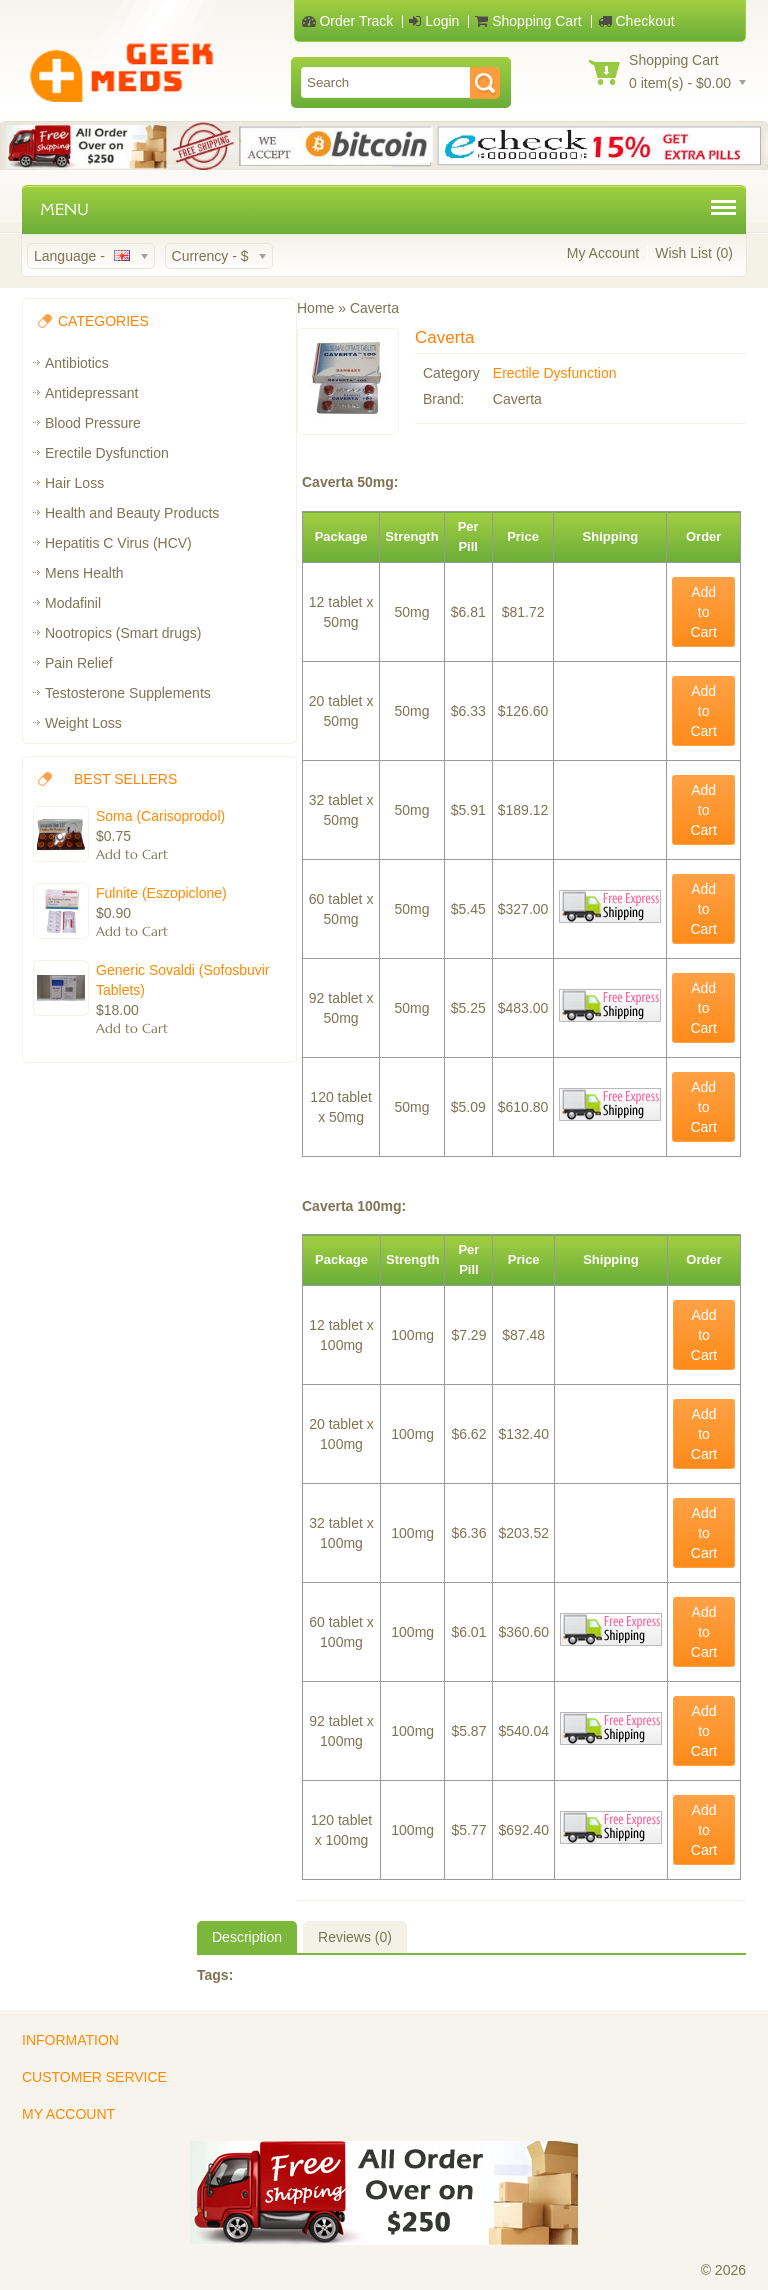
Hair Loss (74, 483)
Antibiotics (77, 363)
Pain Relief (79, 663)
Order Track (348, 21)
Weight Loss (83, 723)
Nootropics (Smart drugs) (123, 633)
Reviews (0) (355, 1937)
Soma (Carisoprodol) (160, 816)
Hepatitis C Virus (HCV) (118, 543)
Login (434, 21)
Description (247, 1937)
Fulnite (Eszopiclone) (161, 893)
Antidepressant (91, 393)
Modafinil (73, 603)
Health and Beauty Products (132, 513)
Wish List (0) (694, 253)
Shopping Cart (528, 21)
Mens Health (84, 573)
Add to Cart (703, 612)
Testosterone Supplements (128, 693)
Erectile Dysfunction (107, 453)
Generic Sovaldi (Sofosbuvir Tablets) (183, 980)
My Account (603, 253)
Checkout (636, 21)
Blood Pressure (93, 423)
